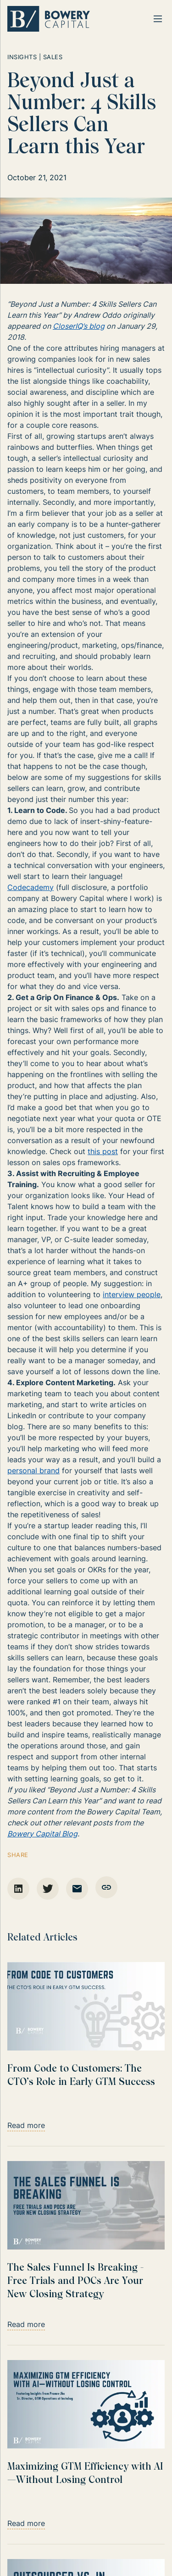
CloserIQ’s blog (79, 326)
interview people (132, 1294)
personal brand (33, 1470)
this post (103, 1151)
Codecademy (30, 887)
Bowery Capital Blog (42, 1833)
